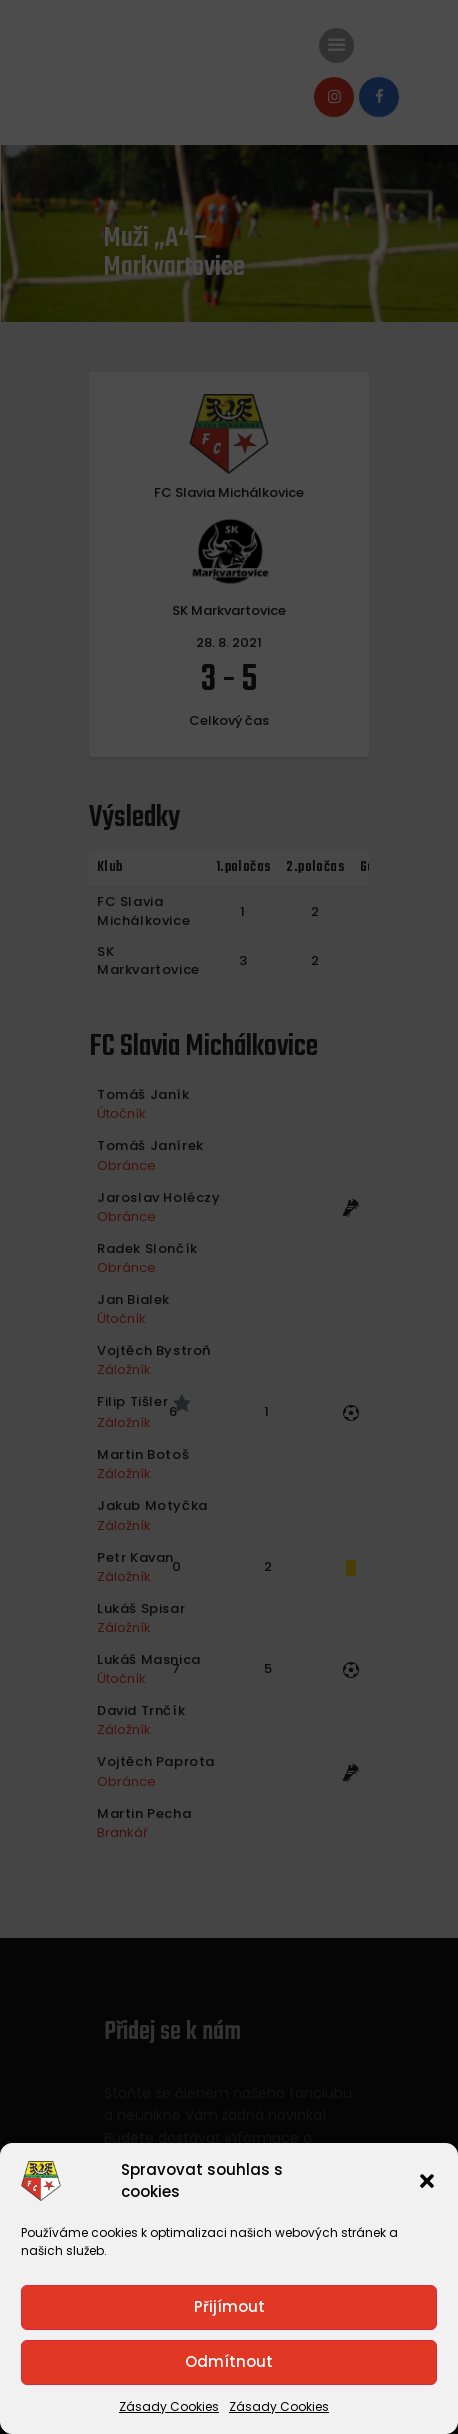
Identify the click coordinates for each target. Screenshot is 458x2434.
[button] (427, 2181)
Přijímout (229, 2306)
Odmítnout (229, 2361)
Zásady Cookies (169, 2406)
